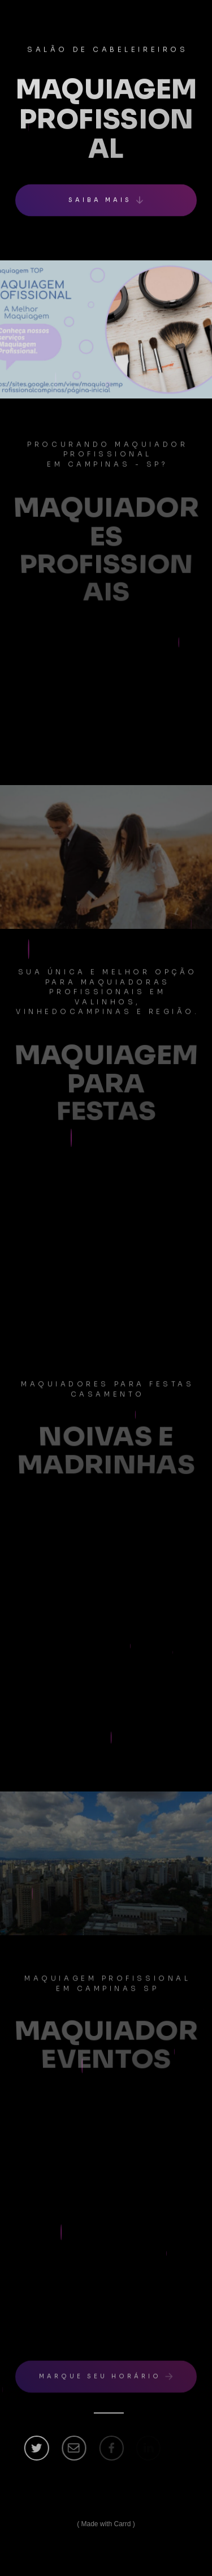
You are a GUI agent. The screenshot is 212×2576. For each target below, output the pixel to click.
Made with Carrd (106, 2524)
